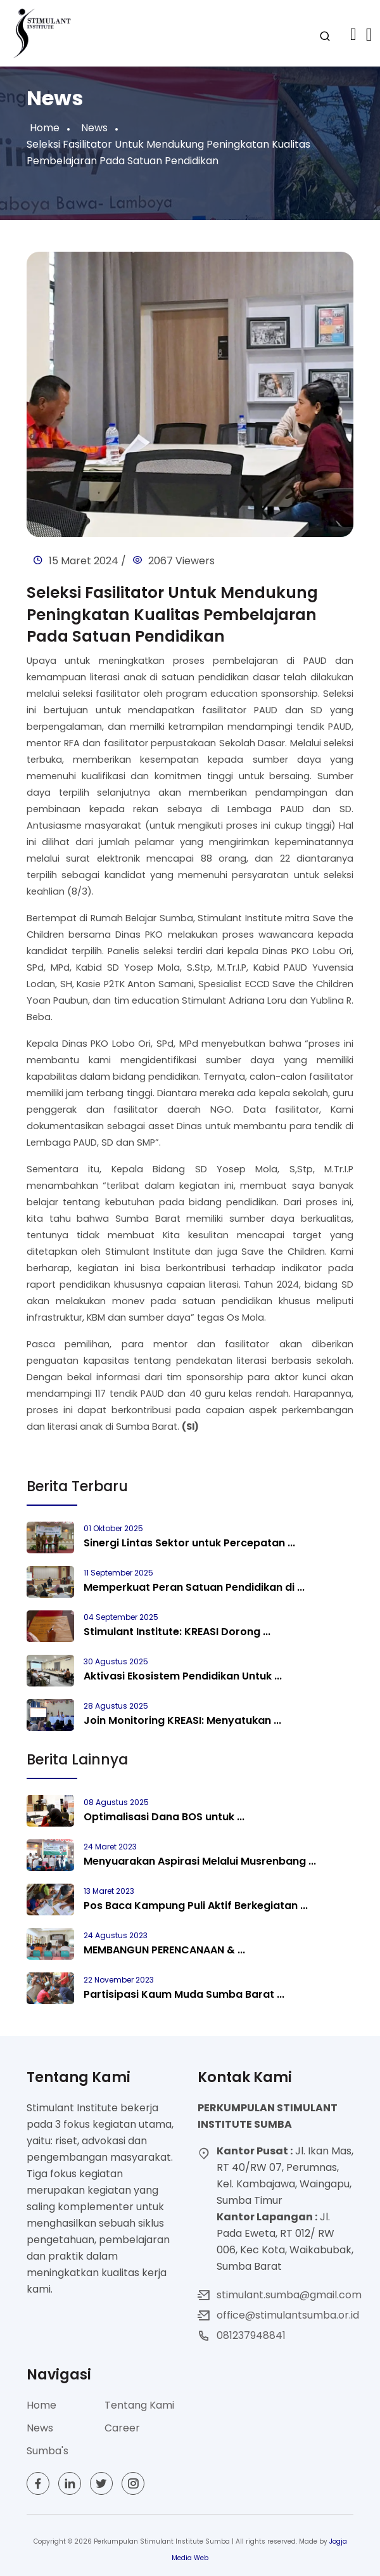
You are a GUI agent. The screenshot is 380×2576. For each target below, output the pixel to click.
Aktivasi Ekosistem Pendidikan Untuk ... (183, 1676)
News (94, 128)
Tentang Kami (139, 2405)
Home (45, 128)
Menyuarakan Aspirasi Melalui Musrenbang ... (200, 1861)
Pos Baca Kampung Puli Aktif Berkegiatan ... (196, 1905)
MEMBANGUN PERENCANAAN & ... (164, 1950)
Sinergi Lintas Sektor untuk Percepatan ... (189, 1543)
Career (122, 2428)
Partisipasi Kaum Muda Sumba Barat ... (184, 1994)
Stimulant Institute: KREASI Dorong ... (177, 1631)
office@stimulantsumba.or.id (288, 2315)
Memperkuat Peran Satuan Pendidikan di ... (194, 1587)
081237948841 (251, 2335)
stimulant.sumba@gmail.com (289, 2295)
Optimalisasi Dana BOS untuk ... (164, 1816)
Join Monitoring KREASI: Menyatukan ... (182, 1720)
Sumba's (47, 2450)
